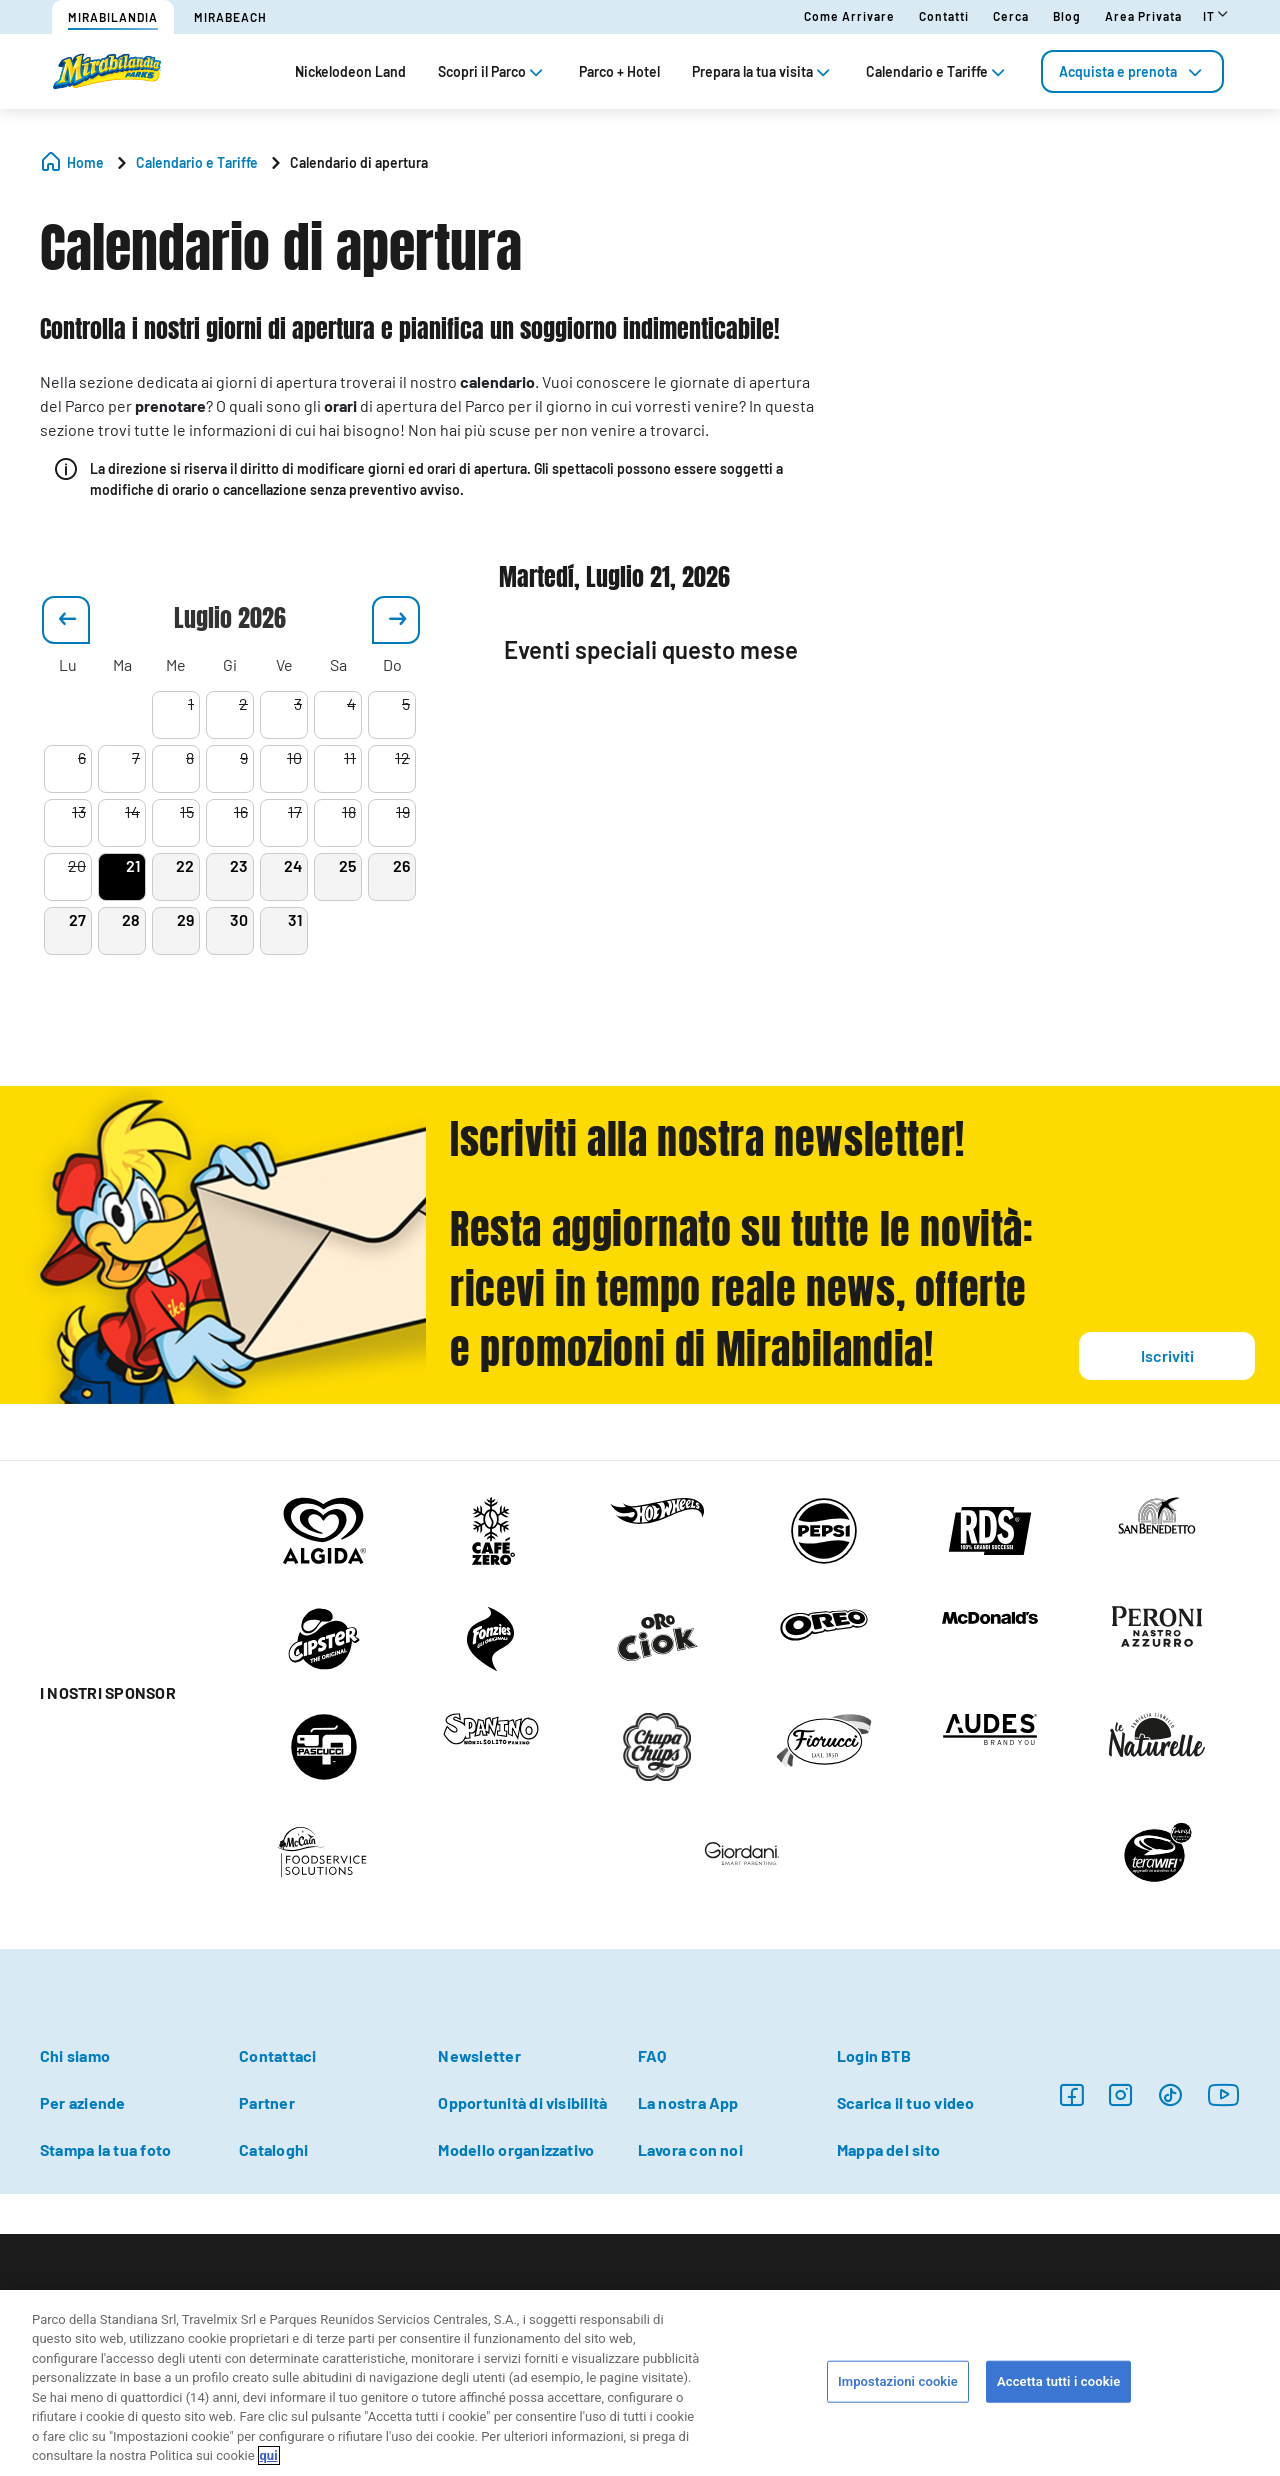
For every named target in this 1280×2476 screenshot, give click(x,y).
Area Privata (1143, 16)
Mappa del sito (888, 2149)
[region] (640, 2383)
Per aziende (83, 2102)
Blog (1067, 16)
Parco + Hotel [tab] (619, 71)
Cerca (1011, 16)
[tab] (1132, 71)
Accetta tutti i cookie (1058, 2381)
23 (239, 865)
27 (77, 919)
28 (131, 919)
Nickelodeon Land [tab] (350, 71)
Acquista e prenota (1132, 71)
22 (185, 865)
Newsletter (479, 2055)
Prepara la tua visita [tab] (763, 71)
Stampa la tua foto (105, 2149)
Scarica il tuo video (906, 2102)
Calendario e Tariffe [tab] (937, 71)
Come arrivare (849, 16)
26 (401, 865)
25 (347, 865)
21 (133, 865)
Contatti (944, 16)
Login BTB (874, 2055)
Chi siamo (75, 2055)
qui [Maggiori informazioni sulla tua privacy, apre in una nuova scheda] (269, 2455)
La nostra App (688, 2102)
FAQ (652, 2055)
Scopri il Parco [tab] (492, 71)
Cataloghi (273, 2149)
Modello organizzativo (516, 2149)
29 (185, 919)
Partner (267, 2102)
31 (295, 919)
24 (293, 865)
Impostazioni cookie (898, 2381)
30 (239, 919)
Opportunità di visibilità (522, 2102)
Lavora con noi (690, 2149)
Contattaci (277, 2055)
